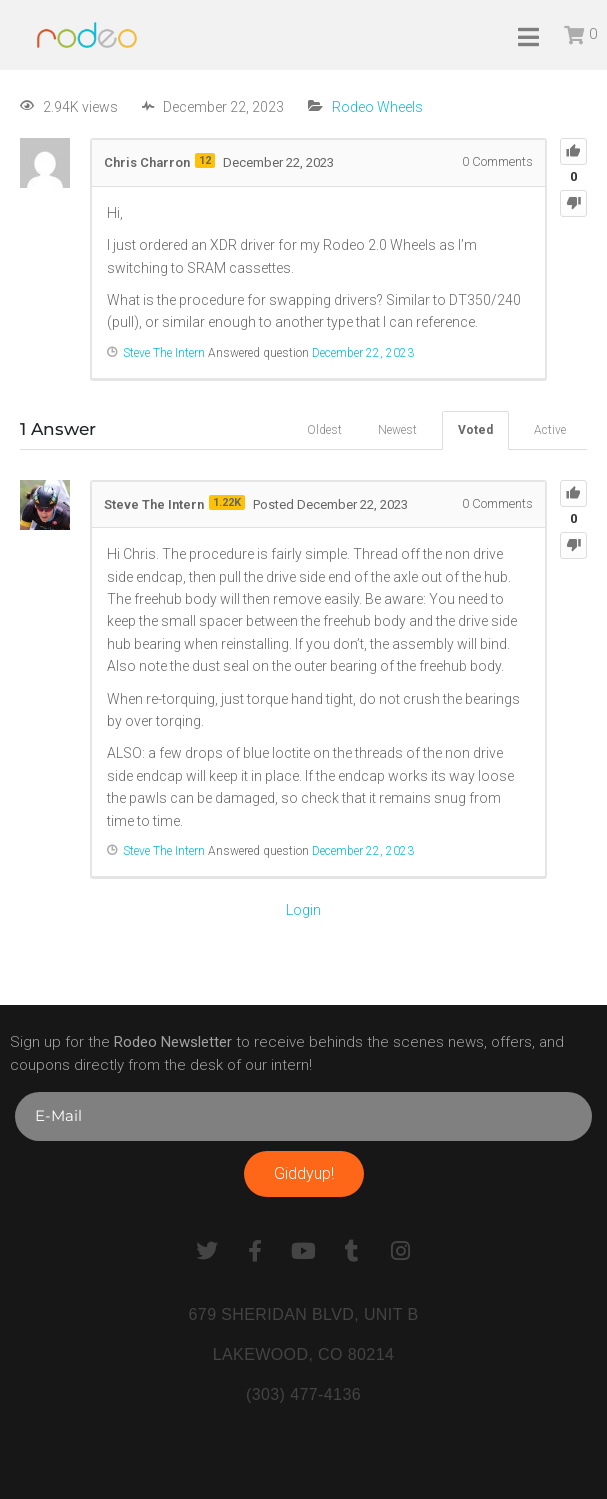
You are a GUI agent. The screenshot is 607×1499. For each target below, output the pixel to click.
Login (303, 910)
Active (550, 430)
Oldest (324, 430)
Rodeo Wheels (377, 107)
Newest (397, 430)
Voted (475, 430)
